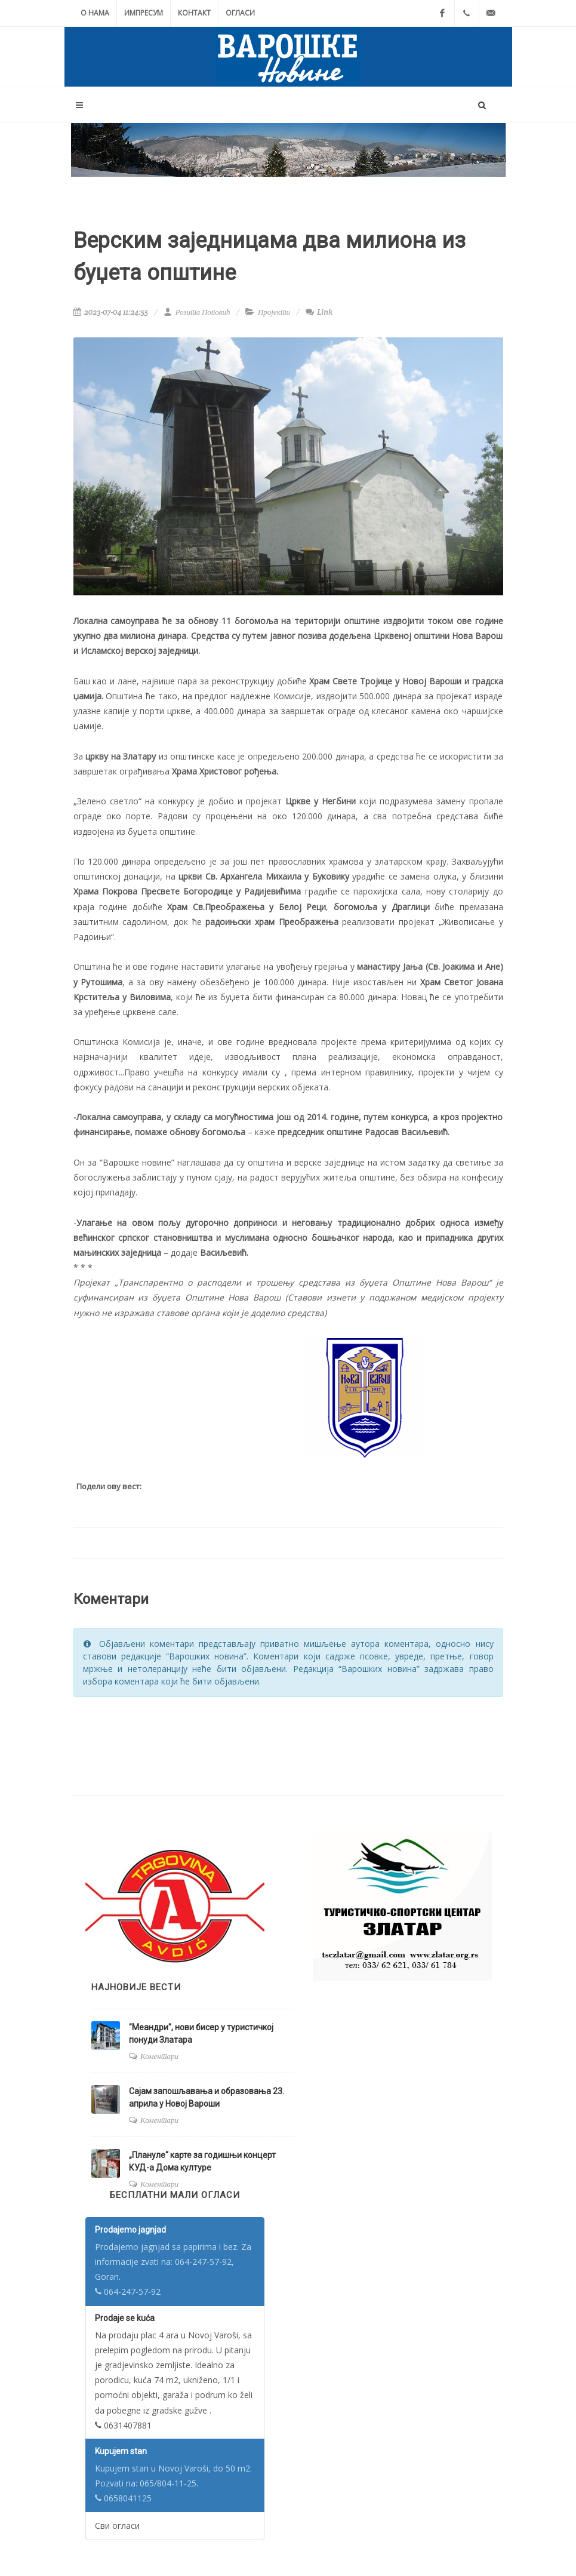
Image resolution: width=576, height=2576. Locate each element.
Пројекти (274, 312)
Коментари (159, 2056)
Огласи (240, 13)
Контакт (194, 13)
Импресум (143, 13)
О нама (95, 13)
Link (319, 312)
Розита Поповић (197, 312)
